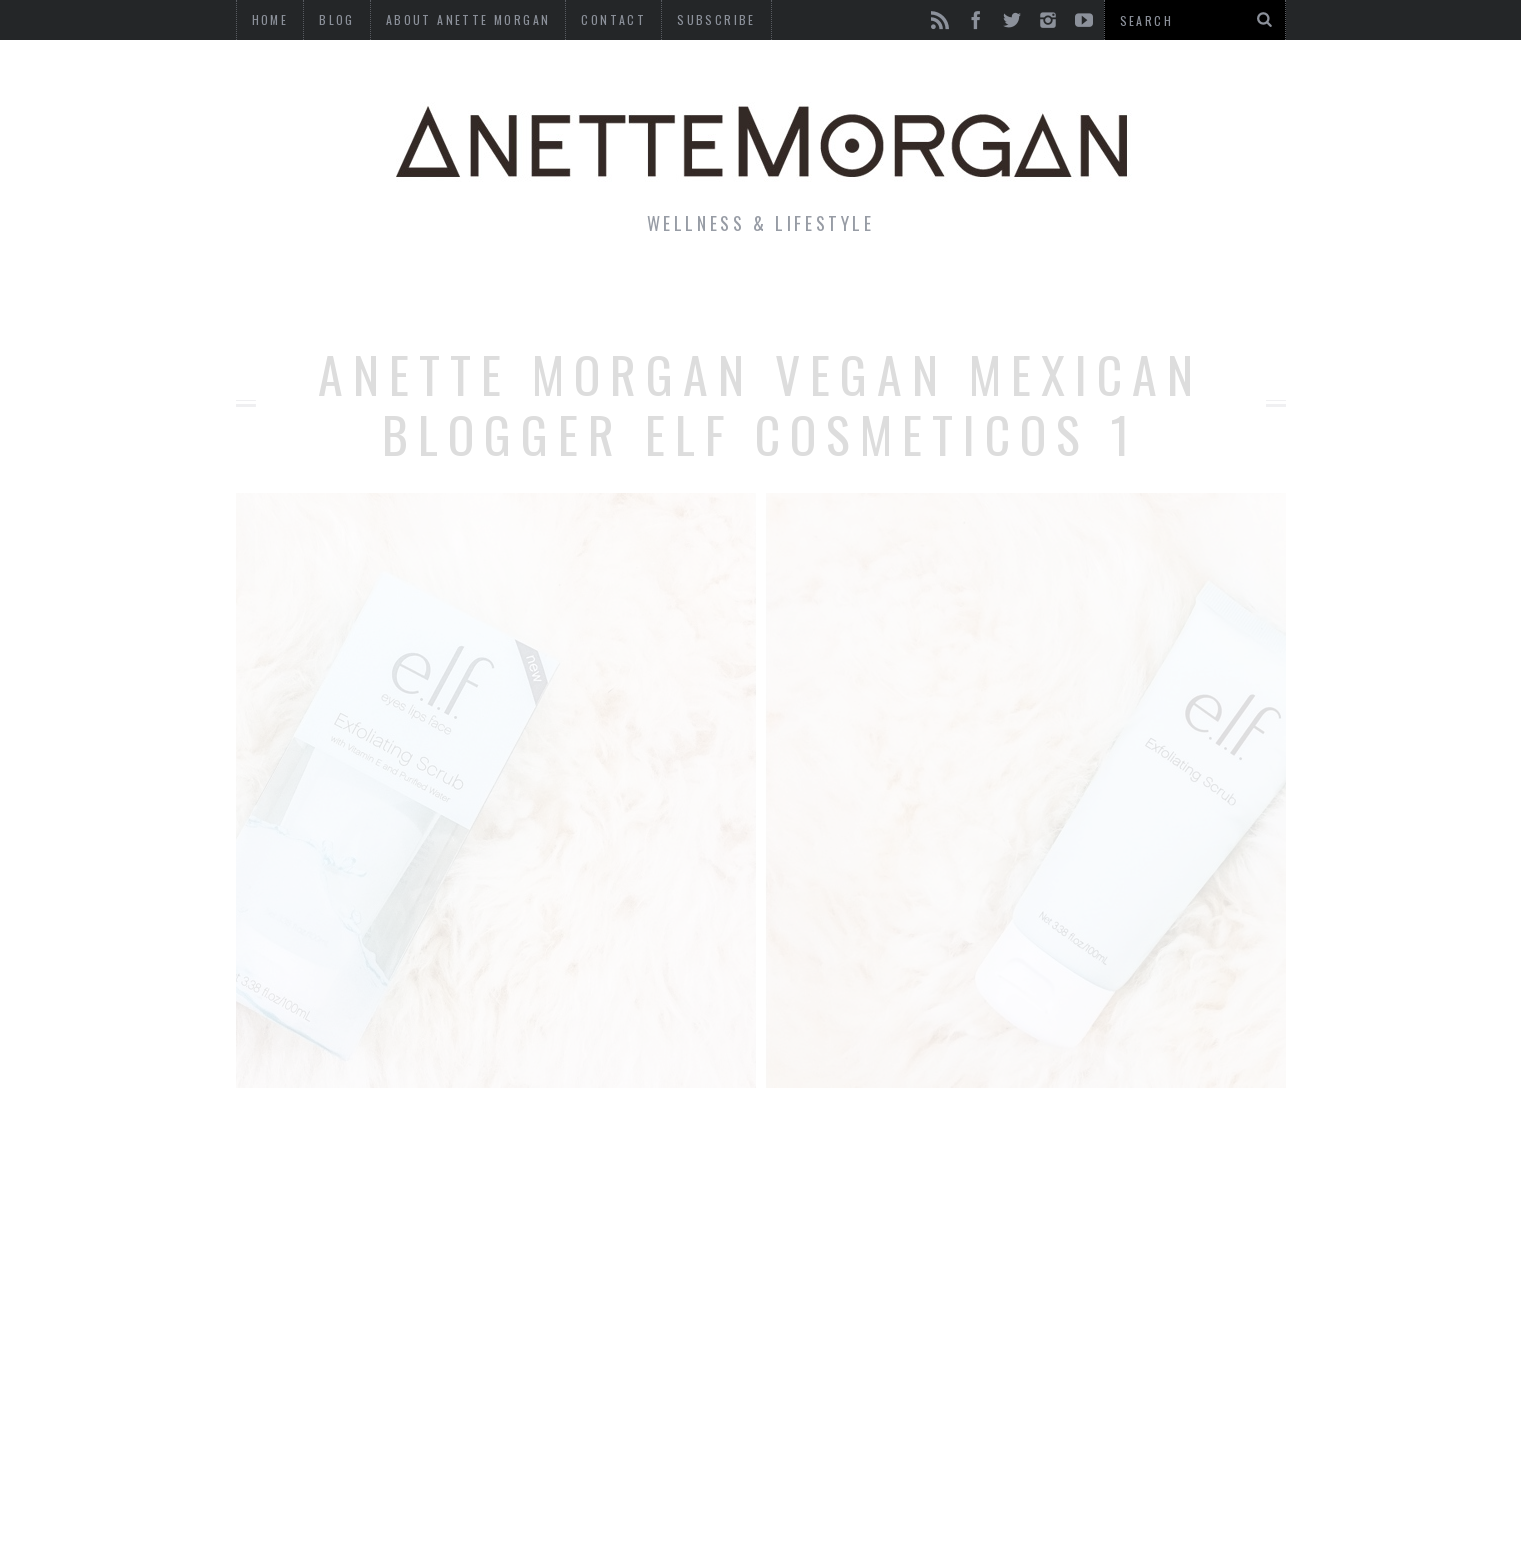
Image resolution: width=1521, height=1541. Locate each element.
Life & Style (378, 294)
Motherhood (864, 294)
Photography (1139, 294)
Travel (999, 294)
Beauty (728, 294)
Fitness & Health (567, 294)
